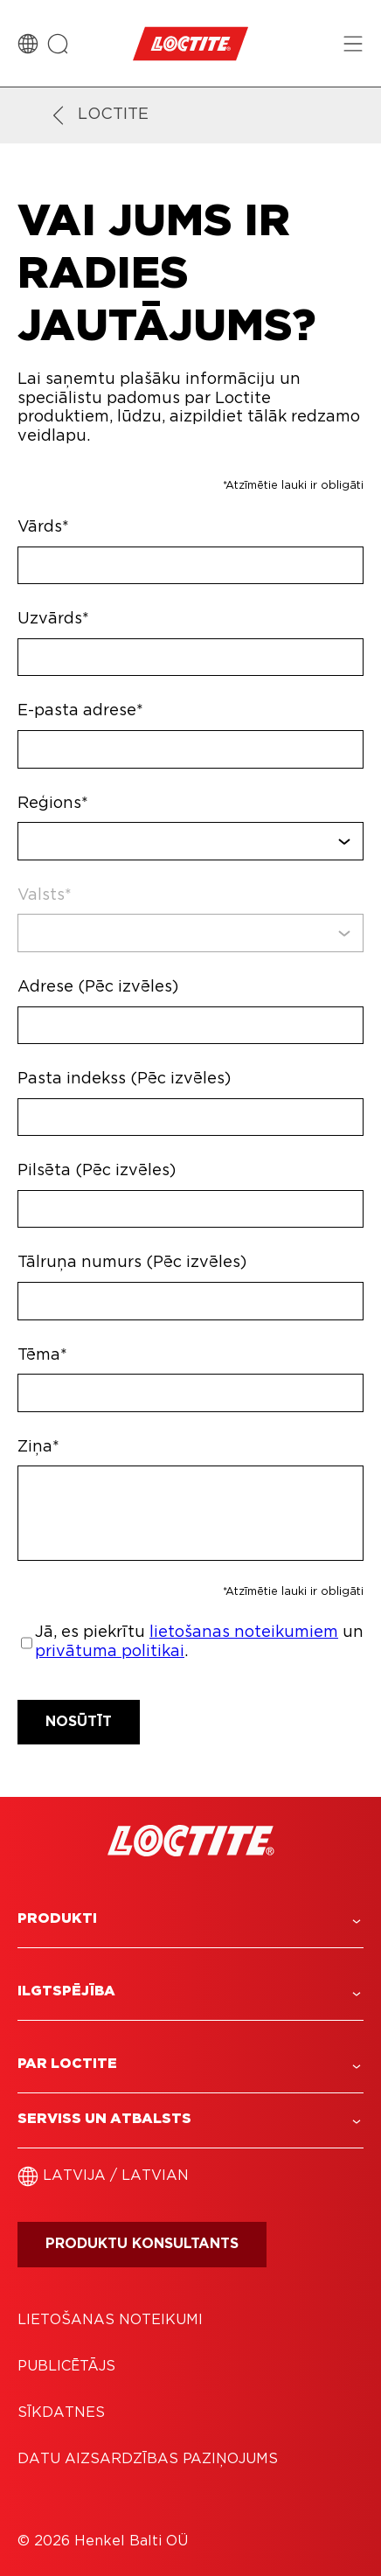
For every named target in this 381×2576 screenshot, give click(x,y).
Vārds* (43, 527)
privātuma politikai (109, 1652)
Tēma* (42, 1355)
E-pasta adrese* (80, 711)
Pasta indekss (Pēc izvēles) (124, 1079)
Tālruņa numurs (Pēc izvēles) (131, 1263)
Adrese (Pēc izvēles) (97, 987)
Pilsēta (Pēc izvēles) (96, 1171)
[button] (190, 1919)
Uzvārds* (53, 619)
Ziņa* (38, 1447)
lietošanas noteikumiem (243, 1632)
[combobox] (190, 841)
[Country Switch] (27, 43)
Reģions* (52, 803)
